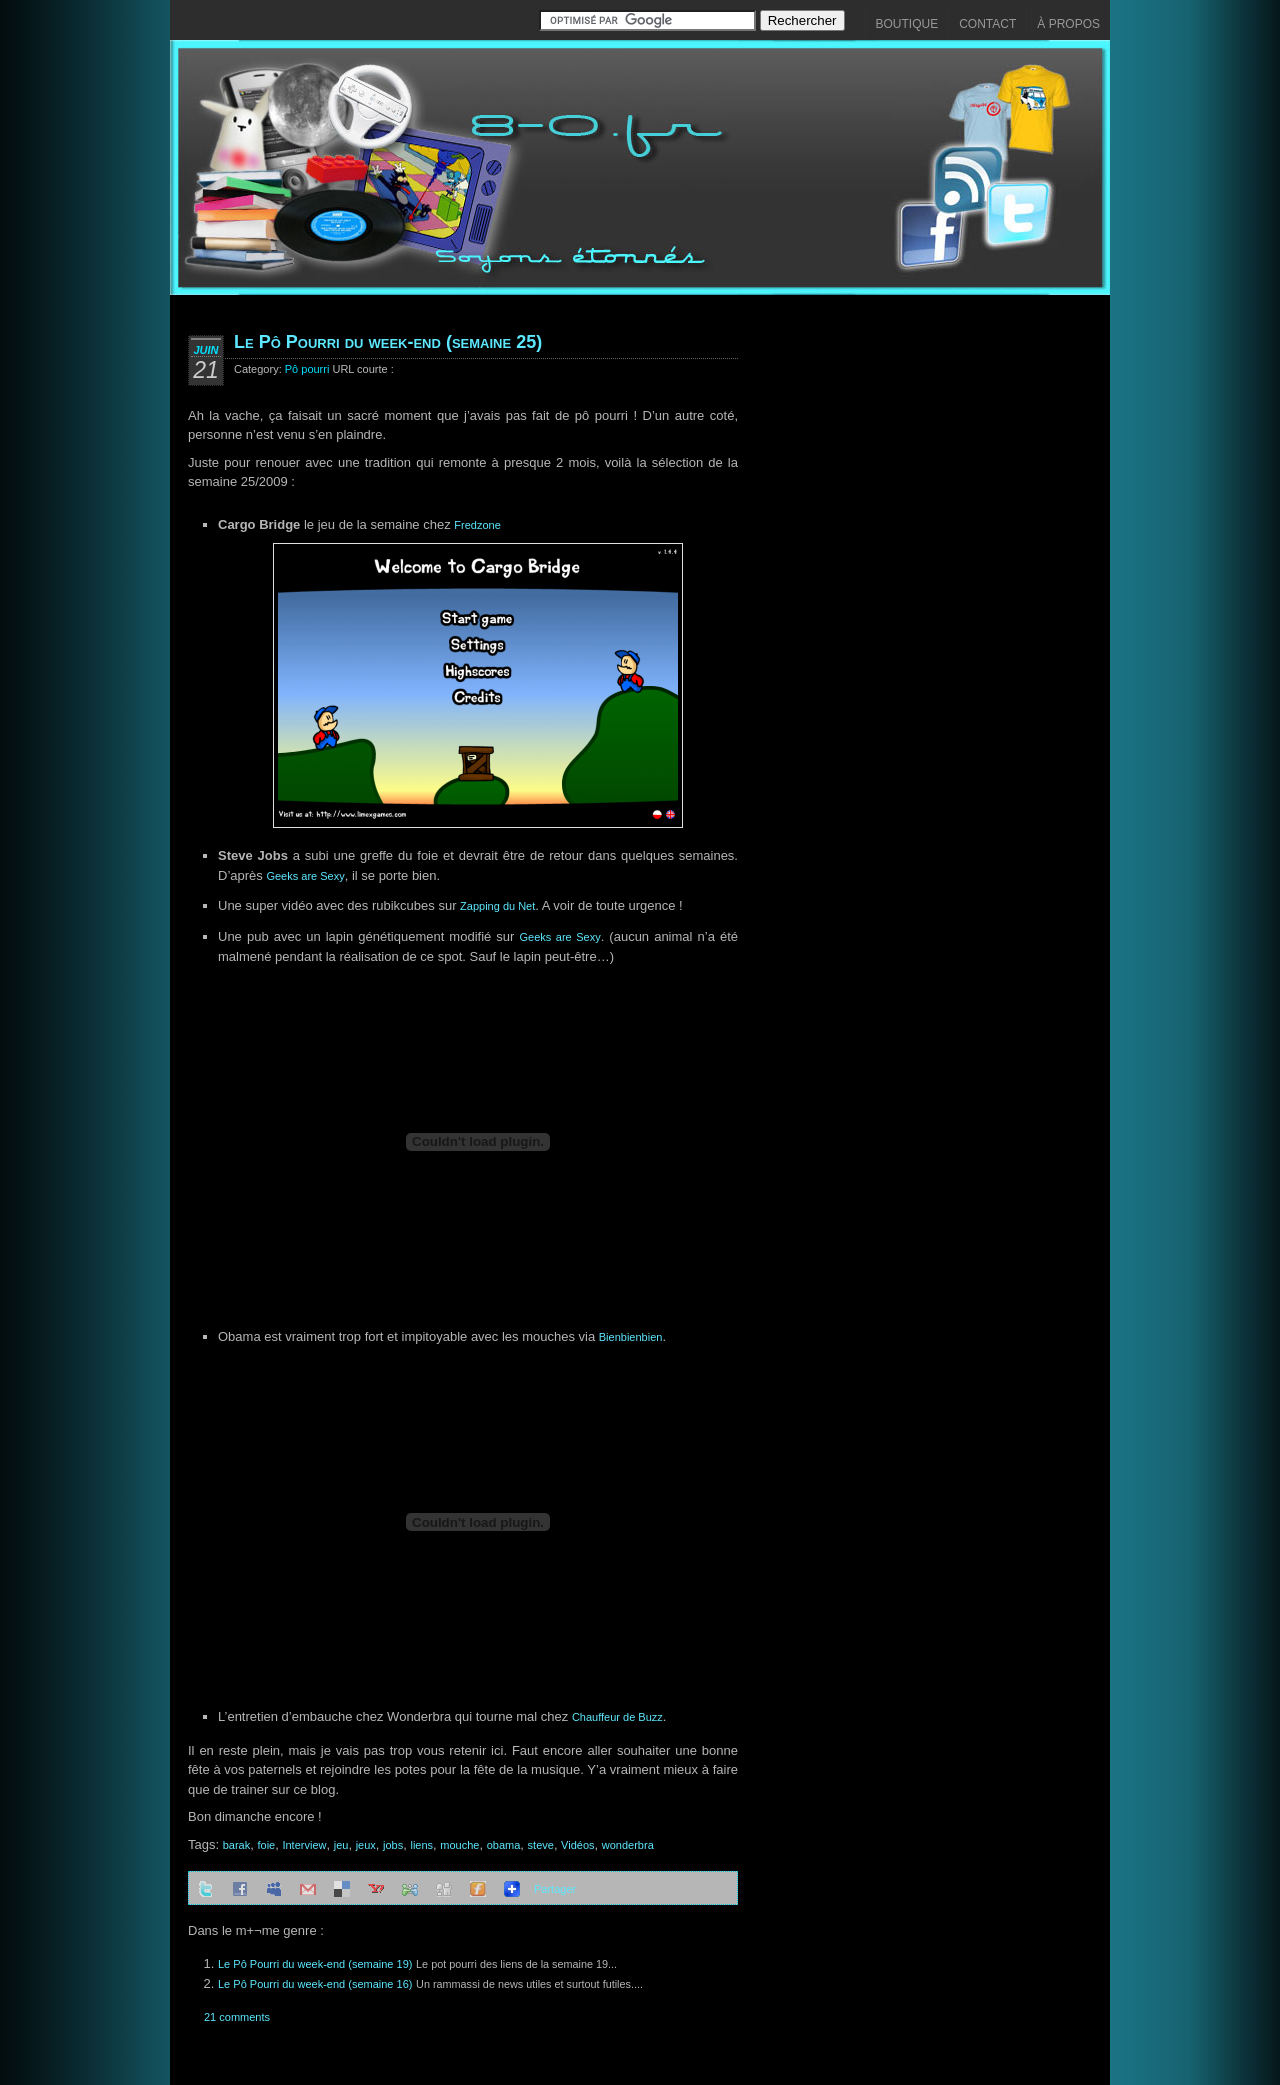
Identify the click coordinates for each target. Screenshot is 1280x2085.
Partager (555, 1889)
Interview (304, 1845)
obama (504, 1845)
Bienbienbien (631, 1337)
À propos (1068, 24)
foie (266, 1845)
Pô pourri (307, 369)
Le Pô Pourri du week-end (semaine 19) (315, 1964)
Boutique (907, 24)
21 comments (237, 2017)
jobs (393, 1845)
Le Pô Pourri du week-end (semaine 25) (388, 342)
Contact (987, 24)
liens (421, 1845)
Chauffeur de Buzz (617, 1717)
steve (541, 1845)
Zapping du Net (497, 906)
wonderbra (628, 1845)
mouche (459, 1845)
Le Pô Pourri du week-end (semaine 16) (315, 1984)
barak (237, 1845)
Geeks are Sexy (305, 876)
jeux (366, 1845)
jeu (341, 1845)
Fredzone (477, 525)
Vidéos (577, 1845)
